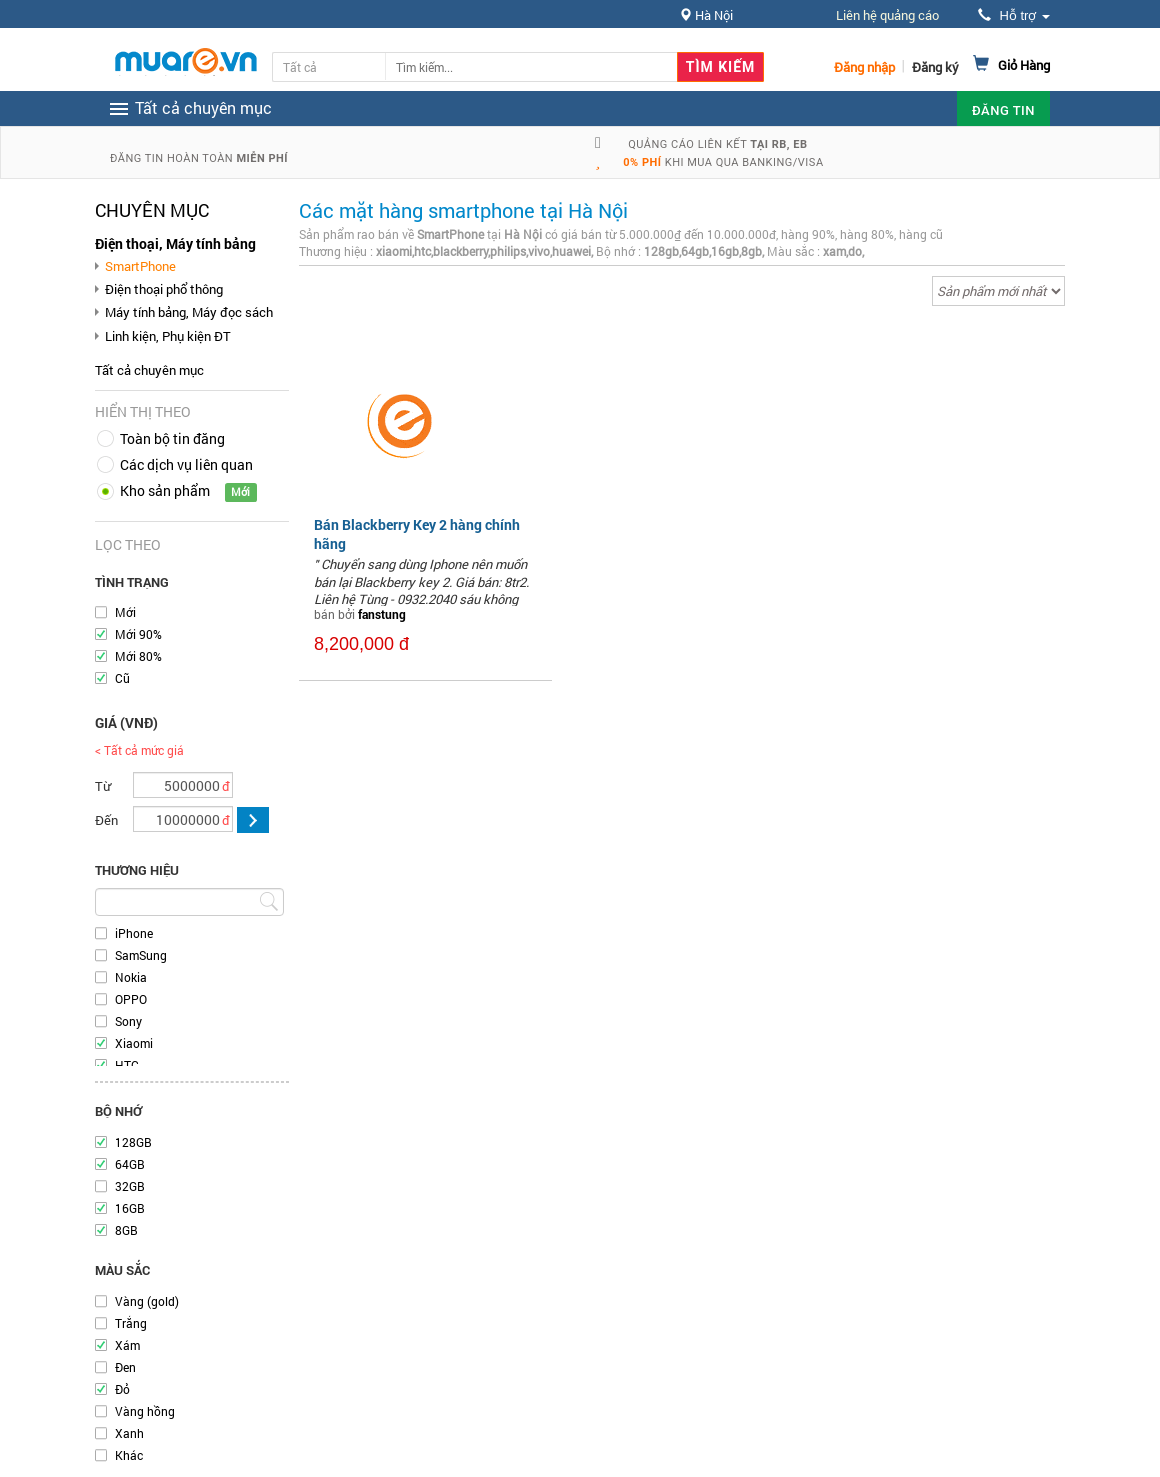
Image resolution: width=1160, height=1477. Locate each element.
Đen (125, 1367)
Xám (127, 1345)
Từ (103, 786)
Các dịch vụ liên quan (186, 464)
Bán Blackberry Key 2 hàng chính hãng (417, 533)
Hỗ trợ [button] (1014, 15)
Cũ (122, 678)
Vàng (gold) (147, 1301)
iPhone (134, 933)
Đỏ (122, 1389)
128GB (133, 1142)
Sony (128, 1021)
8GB (126, 1230)
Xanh (129, 1433)
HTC (127, 1065)
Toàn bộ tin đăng (172, 438)
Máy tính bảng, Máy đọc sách (189, 312)
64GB (130, 1164)
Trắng (131, 1323)
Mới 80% (138, 656)
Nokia (131, 977)
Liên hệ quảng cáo (887, 15)
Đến (106, 820)
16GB (130, 1208)
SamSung (141, 955)
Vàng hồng (145, 1411)
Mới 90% (138, 634)
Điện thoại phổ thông (164, 289)
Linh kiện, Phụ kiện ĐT (168, 336)
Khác (129, 1455)
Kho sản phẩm (165, 490)
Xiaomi (134, 1043)
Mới (125, 612)
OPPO (131, 999)
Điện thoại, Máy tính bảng (175, 243)
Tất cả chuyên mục (149, 370)
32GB (130, 1186)
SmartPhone (140, 266)
